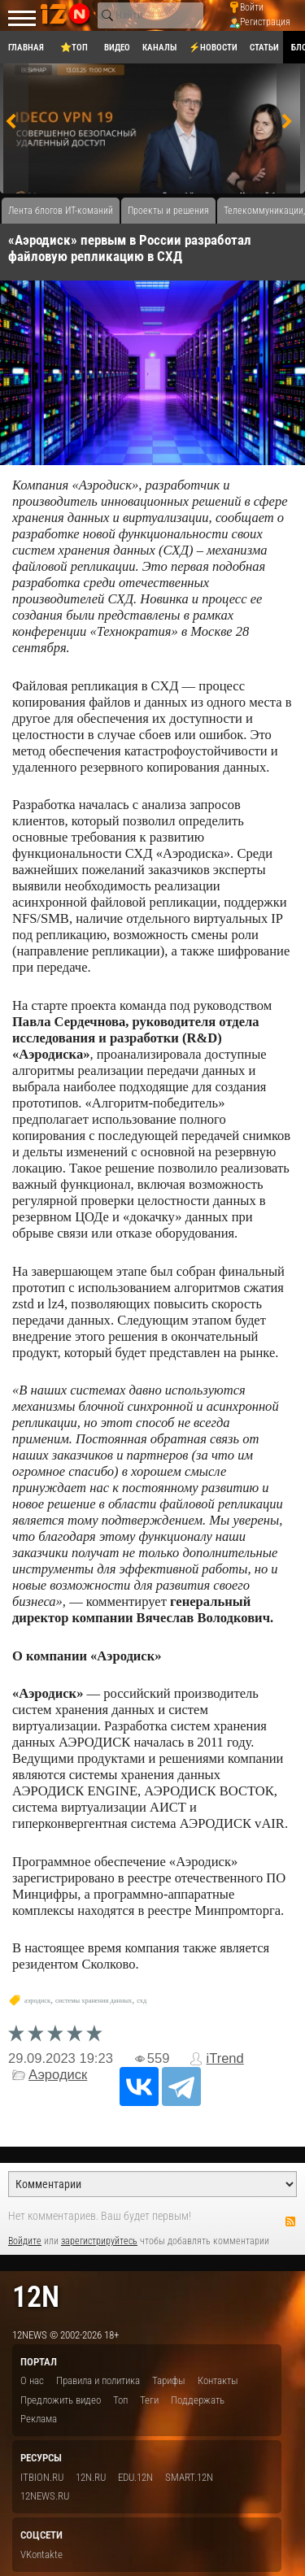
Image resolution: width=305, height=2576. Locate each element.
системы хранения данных (93, 2000)
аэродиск (37, 2000)
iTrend (224, 2058)
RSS (290, 2221)
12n (35, 2296)
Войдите (24, 2241)
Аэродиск (57, 2074)
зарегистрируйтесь (99, 2241)
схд (141, 2000)
